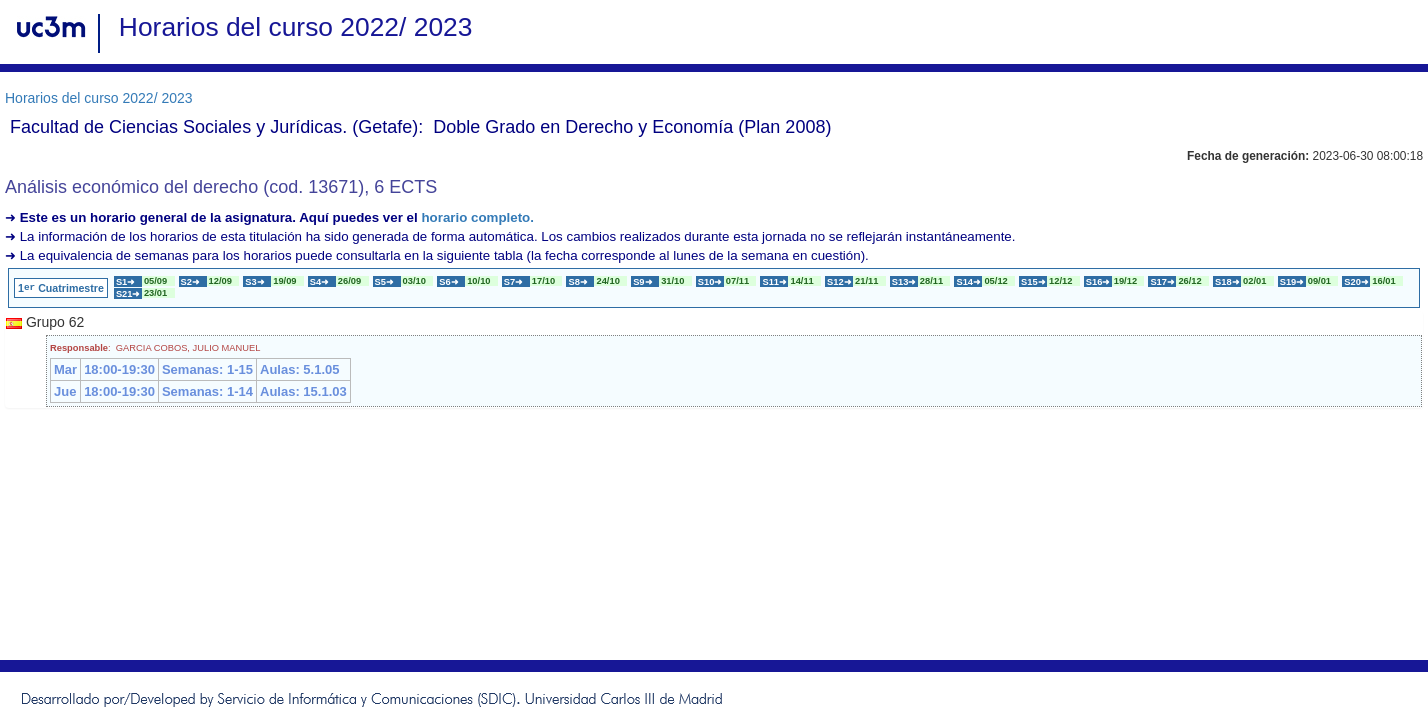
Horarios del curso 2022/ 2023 (99, 98)
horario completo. (477, 217)
